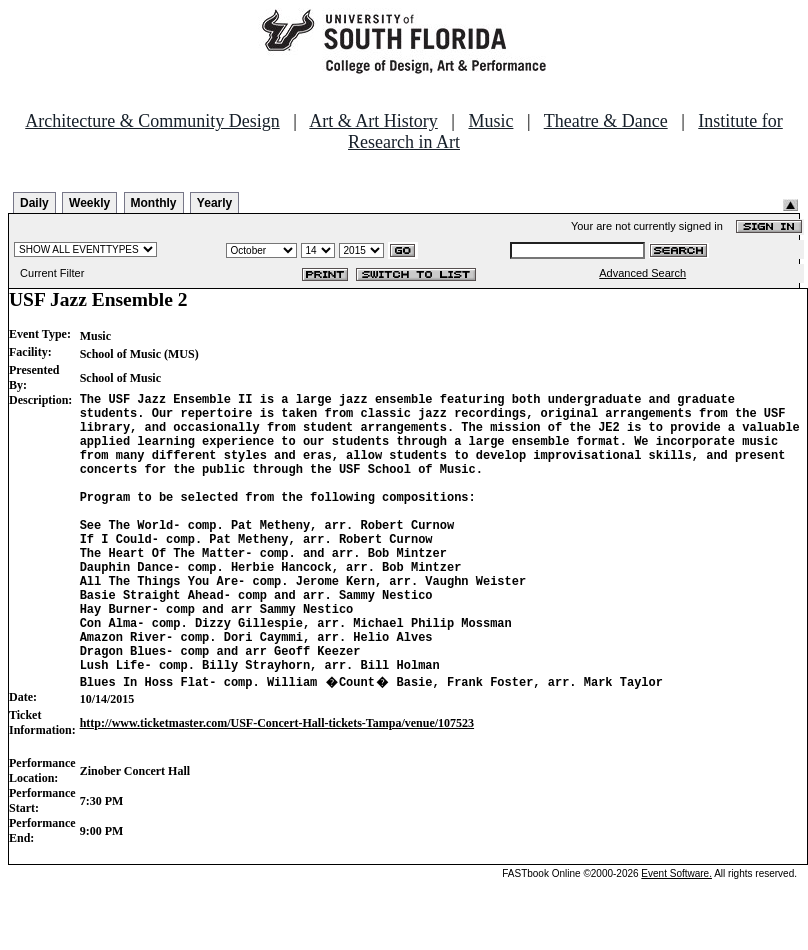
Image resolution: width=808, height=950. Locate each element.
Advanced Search (642, 273)
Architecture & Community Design (152, 121)
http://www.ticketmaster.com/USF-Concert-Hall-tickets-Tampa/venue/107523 (277, 783)
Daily (34, 203)
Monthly (154, 203)
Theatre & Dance (606, 121)
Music (490, 121)
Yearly (214, 203)
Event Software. (676, 933)
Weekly (89, 203)
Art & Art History (373, 121)
